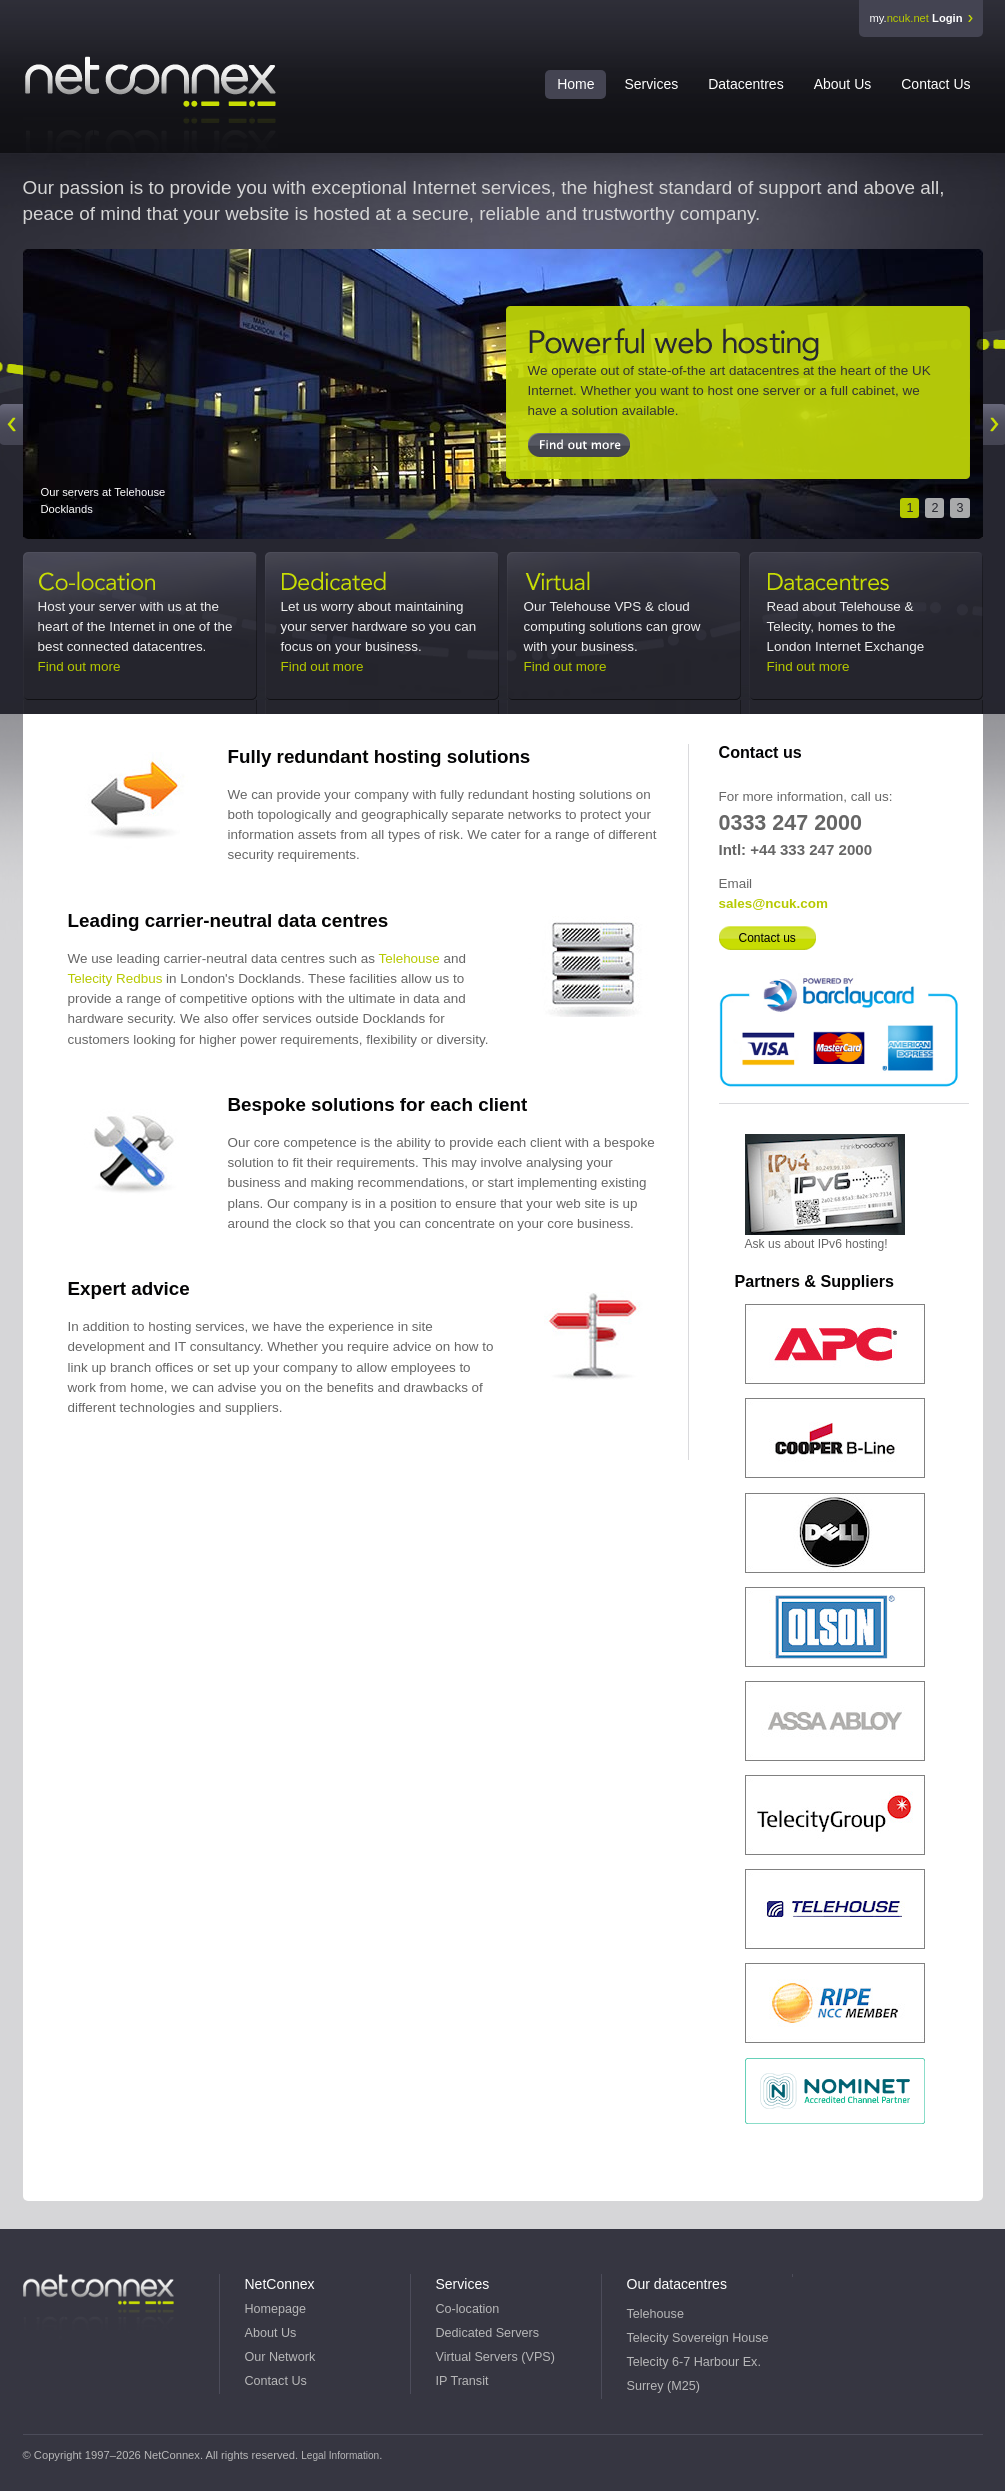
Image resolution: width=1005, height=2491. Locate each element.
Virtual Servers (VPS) (495, 2357)
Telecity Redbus (115, 978)
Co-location (124, 584)
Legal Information (340, 2455)
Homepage (276, 2309)
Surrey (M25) (663, 2386)
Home (575, 84)
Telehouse (408, 958)
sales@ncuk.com (773, 903)
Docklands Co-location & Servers (738, 344)
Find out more (79, 666)
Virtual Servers (610, 584)
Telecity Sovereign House (698, 2338)
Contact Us (935, 84)
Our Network (280, 2357)
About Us (843, 84)
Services (651, 84)
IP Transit (462, 2381)
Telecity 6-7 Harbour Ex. (694, 2362)
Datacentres (745, 84)
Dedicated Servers (367, 584)
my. (915, 18)
